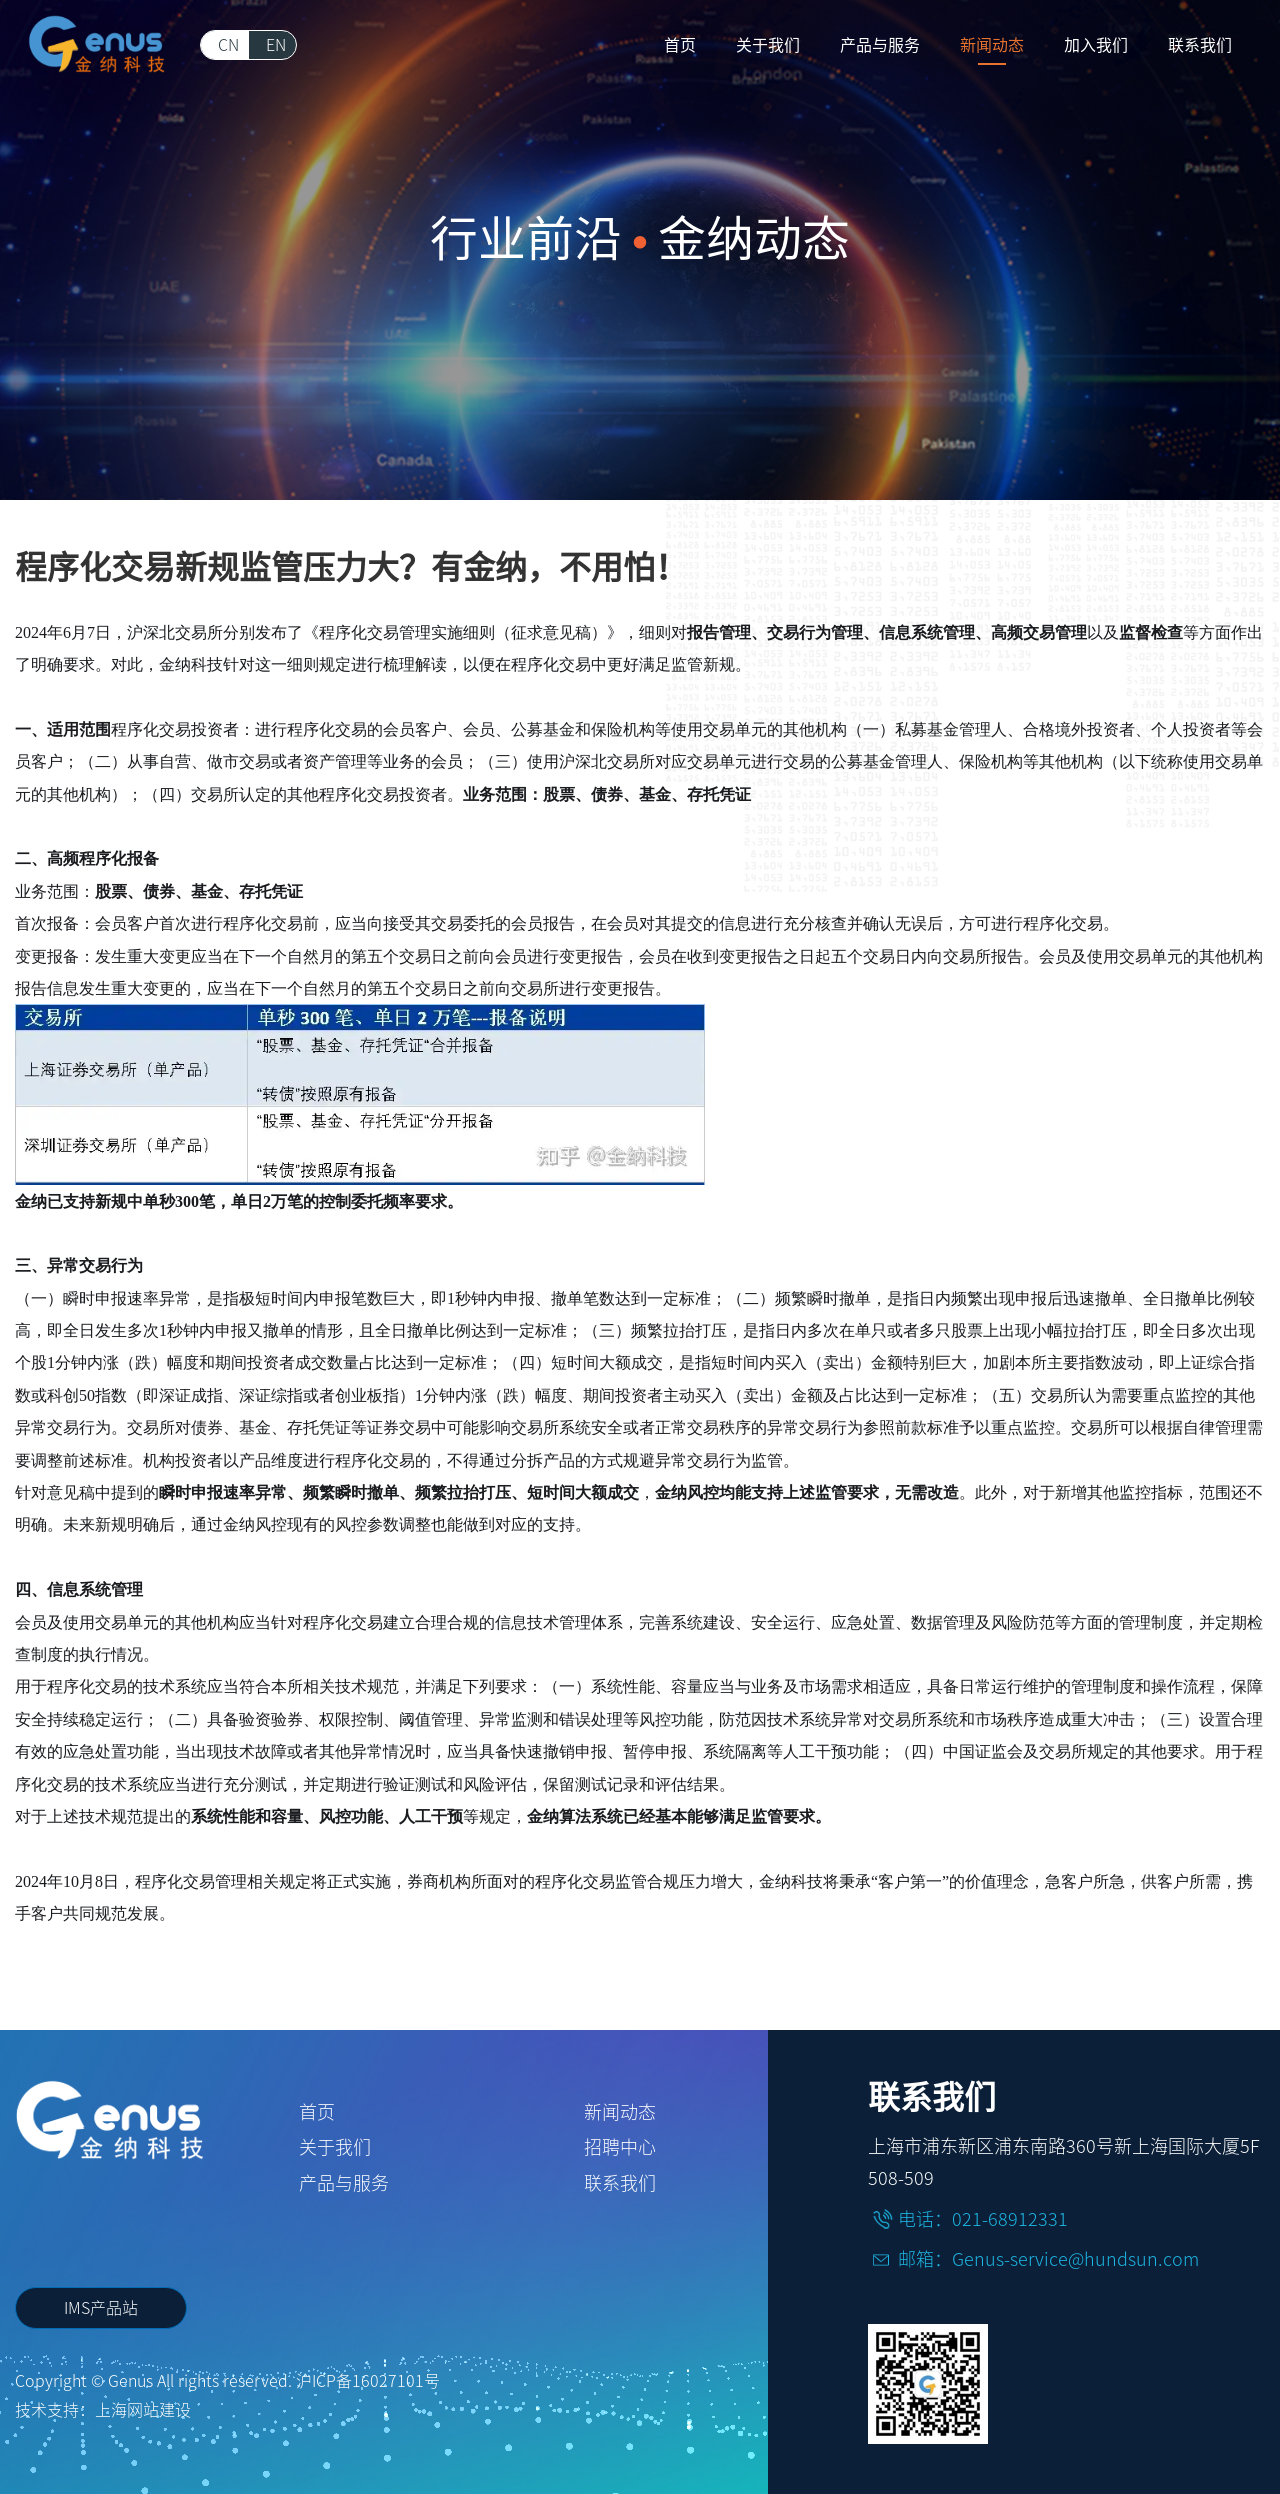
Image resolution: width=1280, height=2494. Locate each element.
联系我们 (620, 2183)
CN (228, 45)
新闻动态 (620, 2112)
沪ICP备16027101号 (368, 2381)
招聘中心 (620, 2147)
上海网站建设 (143, 2410)
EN (276, 45)
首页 (317, 2112)
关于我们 (335, 2147)
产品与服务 (344, 2183)
